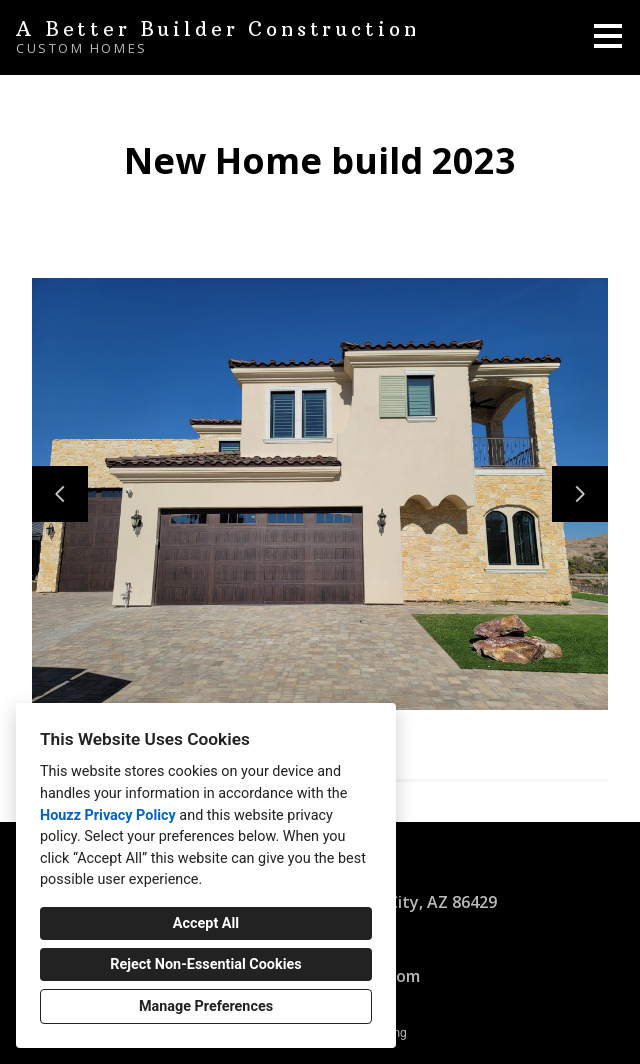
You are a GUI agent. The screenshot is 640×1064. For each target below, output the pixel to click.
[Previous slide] (60, 494)
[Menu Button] (608, 36)
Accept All (206, 923)
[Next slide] (580, 494)
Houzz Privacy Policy (108, 815)
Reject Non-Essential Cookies (205, 964)
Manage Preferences (206, 1006)
